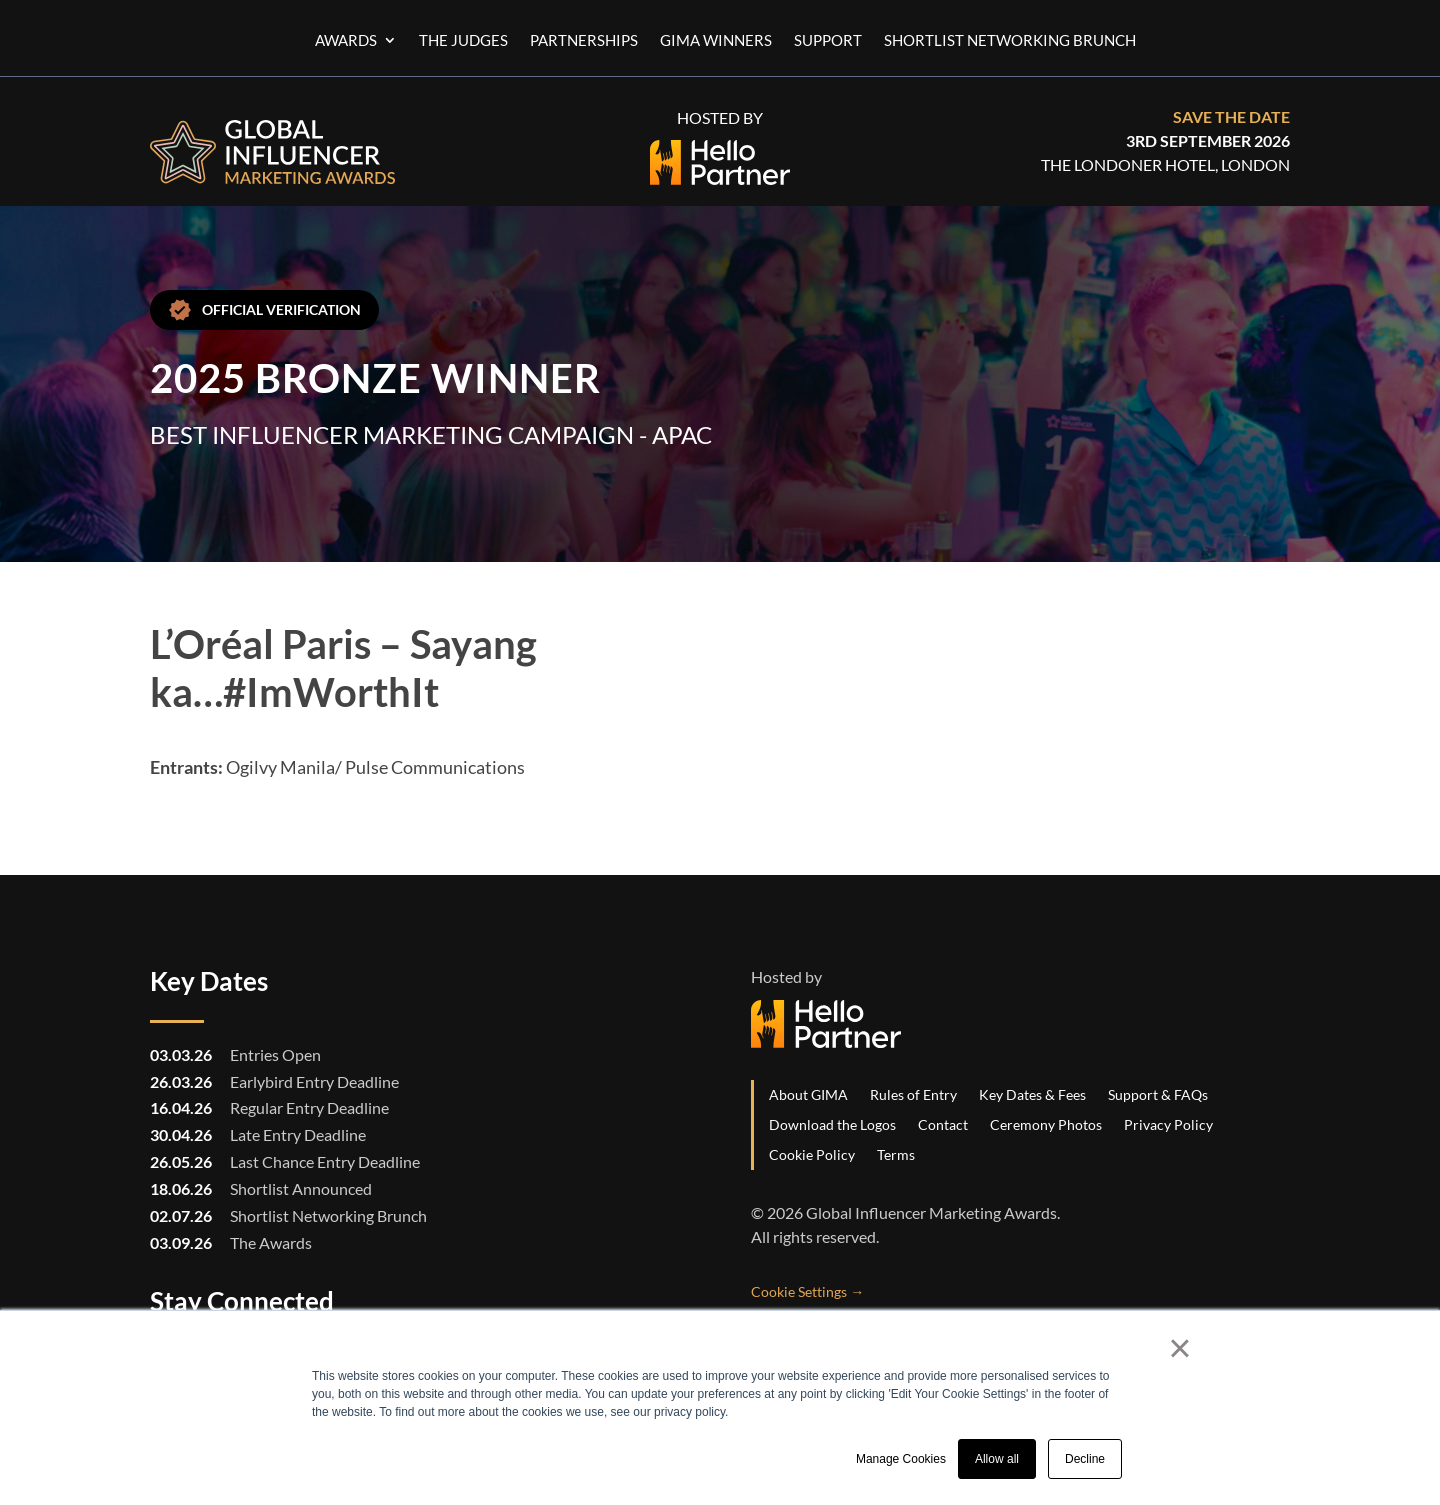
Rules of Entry (913, 1094)
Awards (346, 41)
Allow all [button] (997, 1459)
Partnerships (584, 41)
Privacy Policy (1168, 1124)
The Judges (463, 41)
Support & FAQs (1158, 1094)
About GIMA (808, 1094)
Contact (943, 1124)
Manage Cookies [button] (901, 1459)
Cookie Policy (812, 1154)
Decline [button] (1085, 1459)
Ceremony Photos (1046, 1124)
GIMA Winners (716, 41)
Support (828, 41)
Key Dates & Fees (1032, 1094)
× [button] (1179, 1348)
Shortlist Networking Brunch (1010, 41)
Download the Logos (832, 1124)
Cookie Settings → (807, 1291)
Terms (896, 1154)
